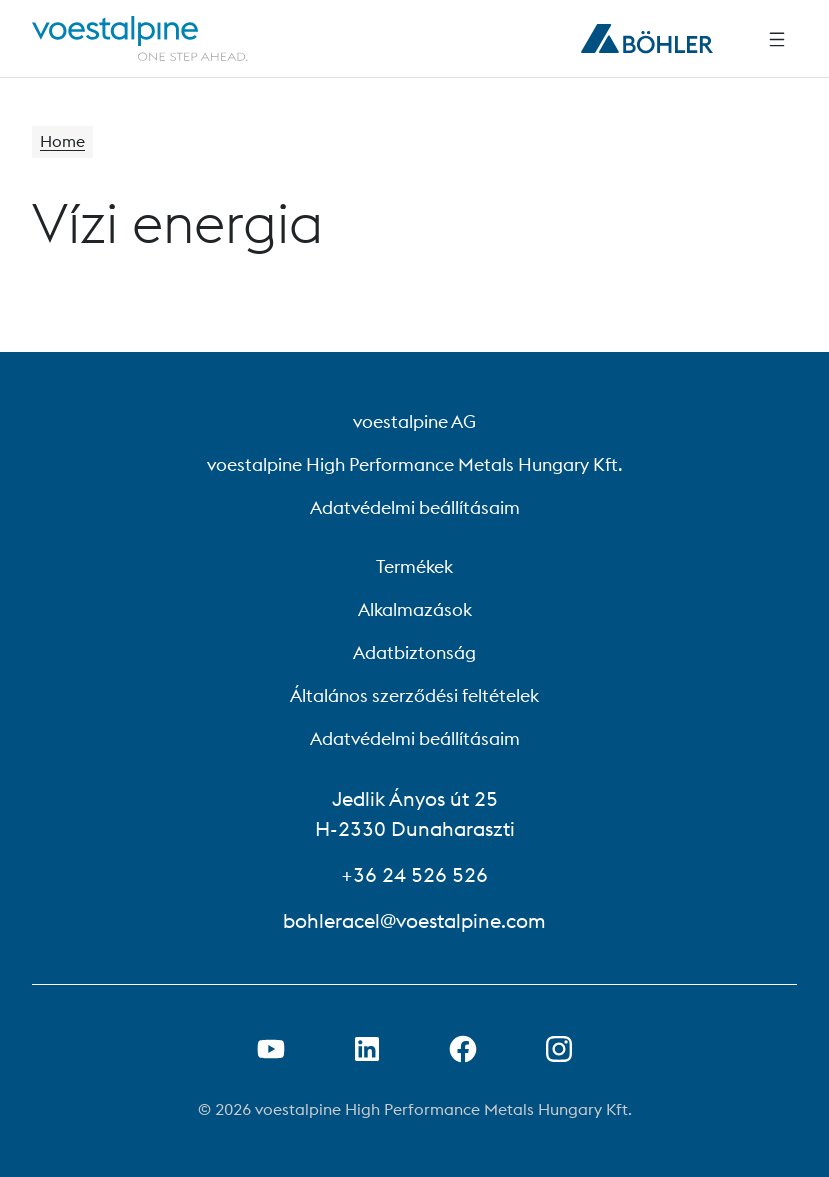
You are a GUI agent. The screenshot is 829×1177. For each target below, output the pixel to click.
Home (62, 142)
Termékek (414, 566)
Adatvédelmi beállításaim (415, 507)
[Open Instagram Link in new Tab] (559, 1049)
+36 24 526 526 (414, 874)
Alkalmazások (415, 609)
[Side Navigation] (777, 39)
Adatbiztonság (414, 652)
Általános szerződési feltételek (414, 695)
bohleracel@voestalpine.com (414, 920)
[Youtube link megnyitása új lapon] (271, 1049)
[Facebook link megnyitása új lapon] (463, 1049)
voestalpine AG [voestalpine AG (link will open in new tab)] (414, 421)
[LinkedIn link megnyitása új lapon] (367, 1049)
